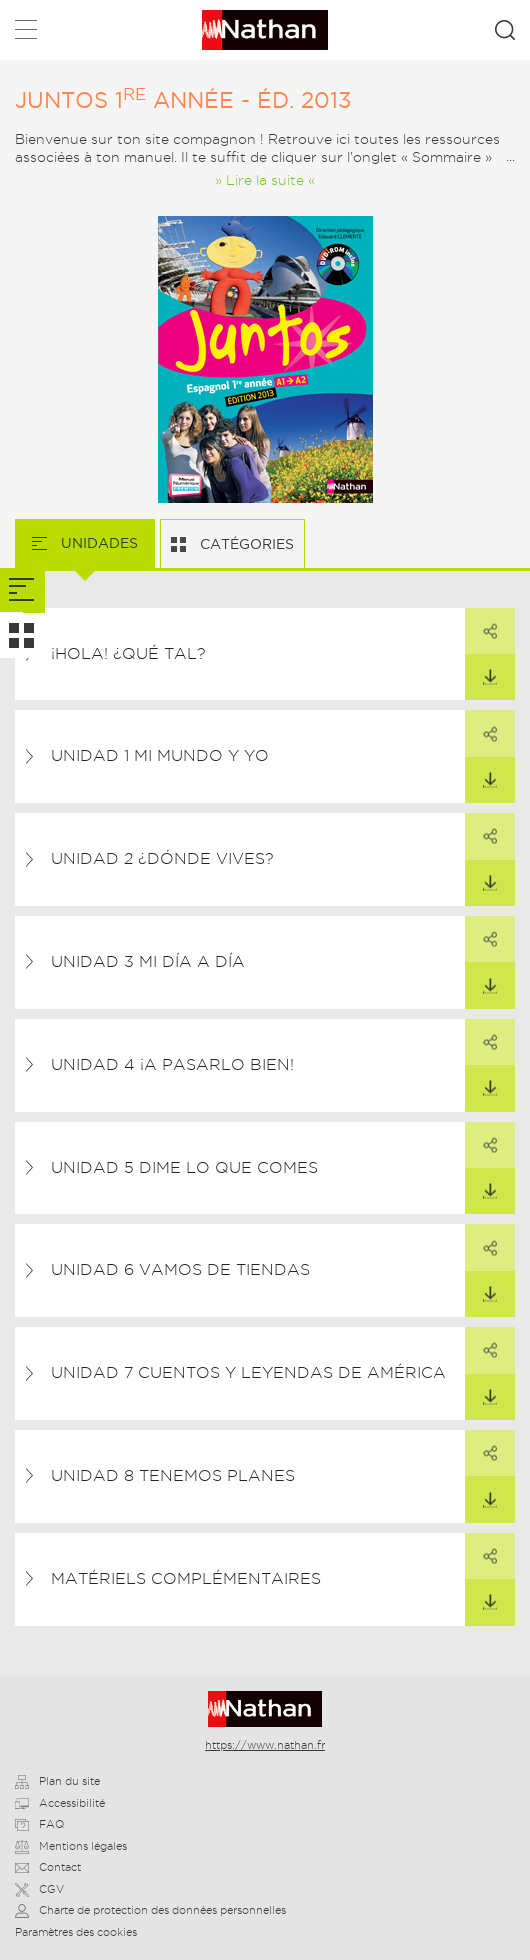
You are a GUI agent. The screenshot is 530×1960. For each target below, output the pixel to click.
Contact (48, 1867)
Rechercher (505, 30)
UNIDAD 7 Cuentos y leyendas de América (248, 1372)
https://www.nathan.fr (265, 1745)
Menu (26, 33)
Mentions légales (71, 1846)
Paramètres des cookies (76, 1932)
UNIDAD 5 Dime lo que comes (184, 1167)
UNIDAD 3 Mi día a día (148, 961)
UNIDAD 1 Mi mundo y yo (160, 755)
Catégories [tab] (245, 544)
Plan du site (57, 1781)
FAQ (39, 1824)
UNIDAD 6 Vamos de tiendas (180, 1269)
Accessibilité (60, 1803)
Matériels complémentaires (186, 1578)
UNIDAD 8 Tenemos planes (173, 1475)
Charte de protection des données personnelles (150, 1910)
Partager (481, 624)
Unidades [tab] (97, 543)
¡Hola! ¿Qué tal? (128, 653)
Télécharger (481, 670)
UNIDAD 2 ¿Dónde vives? (162, 858)
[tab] (22, 590)
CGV (39, 1889)
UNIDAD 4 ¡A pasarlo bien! (172, 1064)
